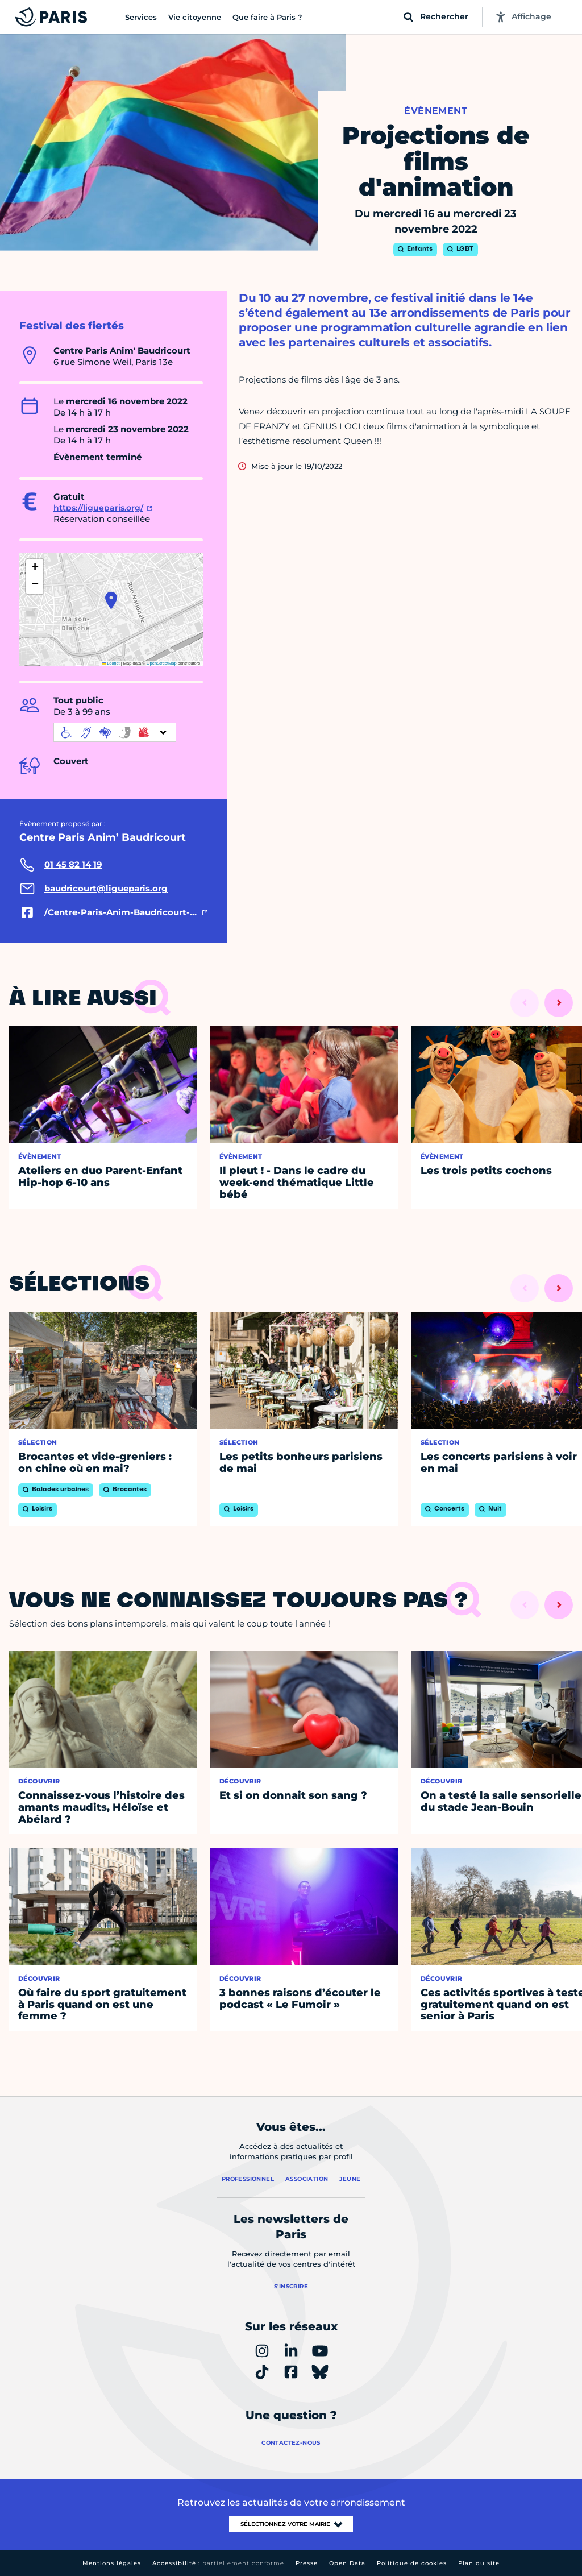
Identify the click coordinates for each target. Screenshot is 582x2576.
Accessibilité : (218, 2563)
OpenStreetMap (162, 663)
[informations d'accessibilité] (114, 732)
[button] (111, 600)
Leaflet (111, 663)
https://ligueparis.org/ (98, 508)
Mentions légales (111, 2563)
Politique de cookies (412, 2563)
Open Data (347, 2563)
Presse (307, 2563)
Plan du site (479, 2563)
